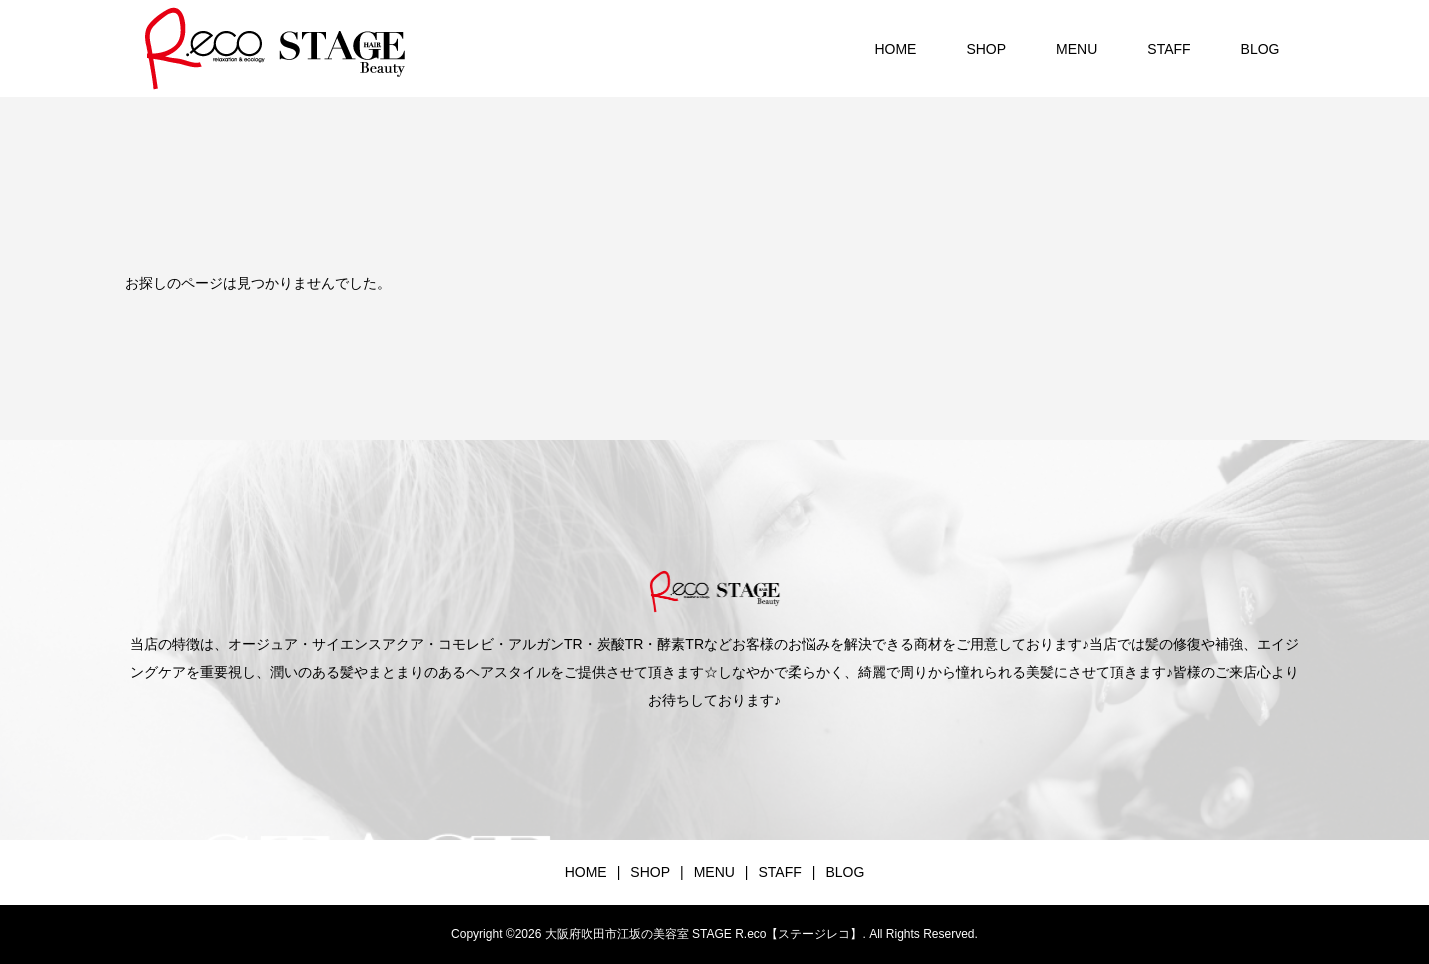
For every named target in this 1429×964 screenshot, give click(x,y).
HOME (895, 49)
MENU (1076, 49)
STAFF (1168, 49)
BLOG (1260, 49)
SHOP (986, 49)
